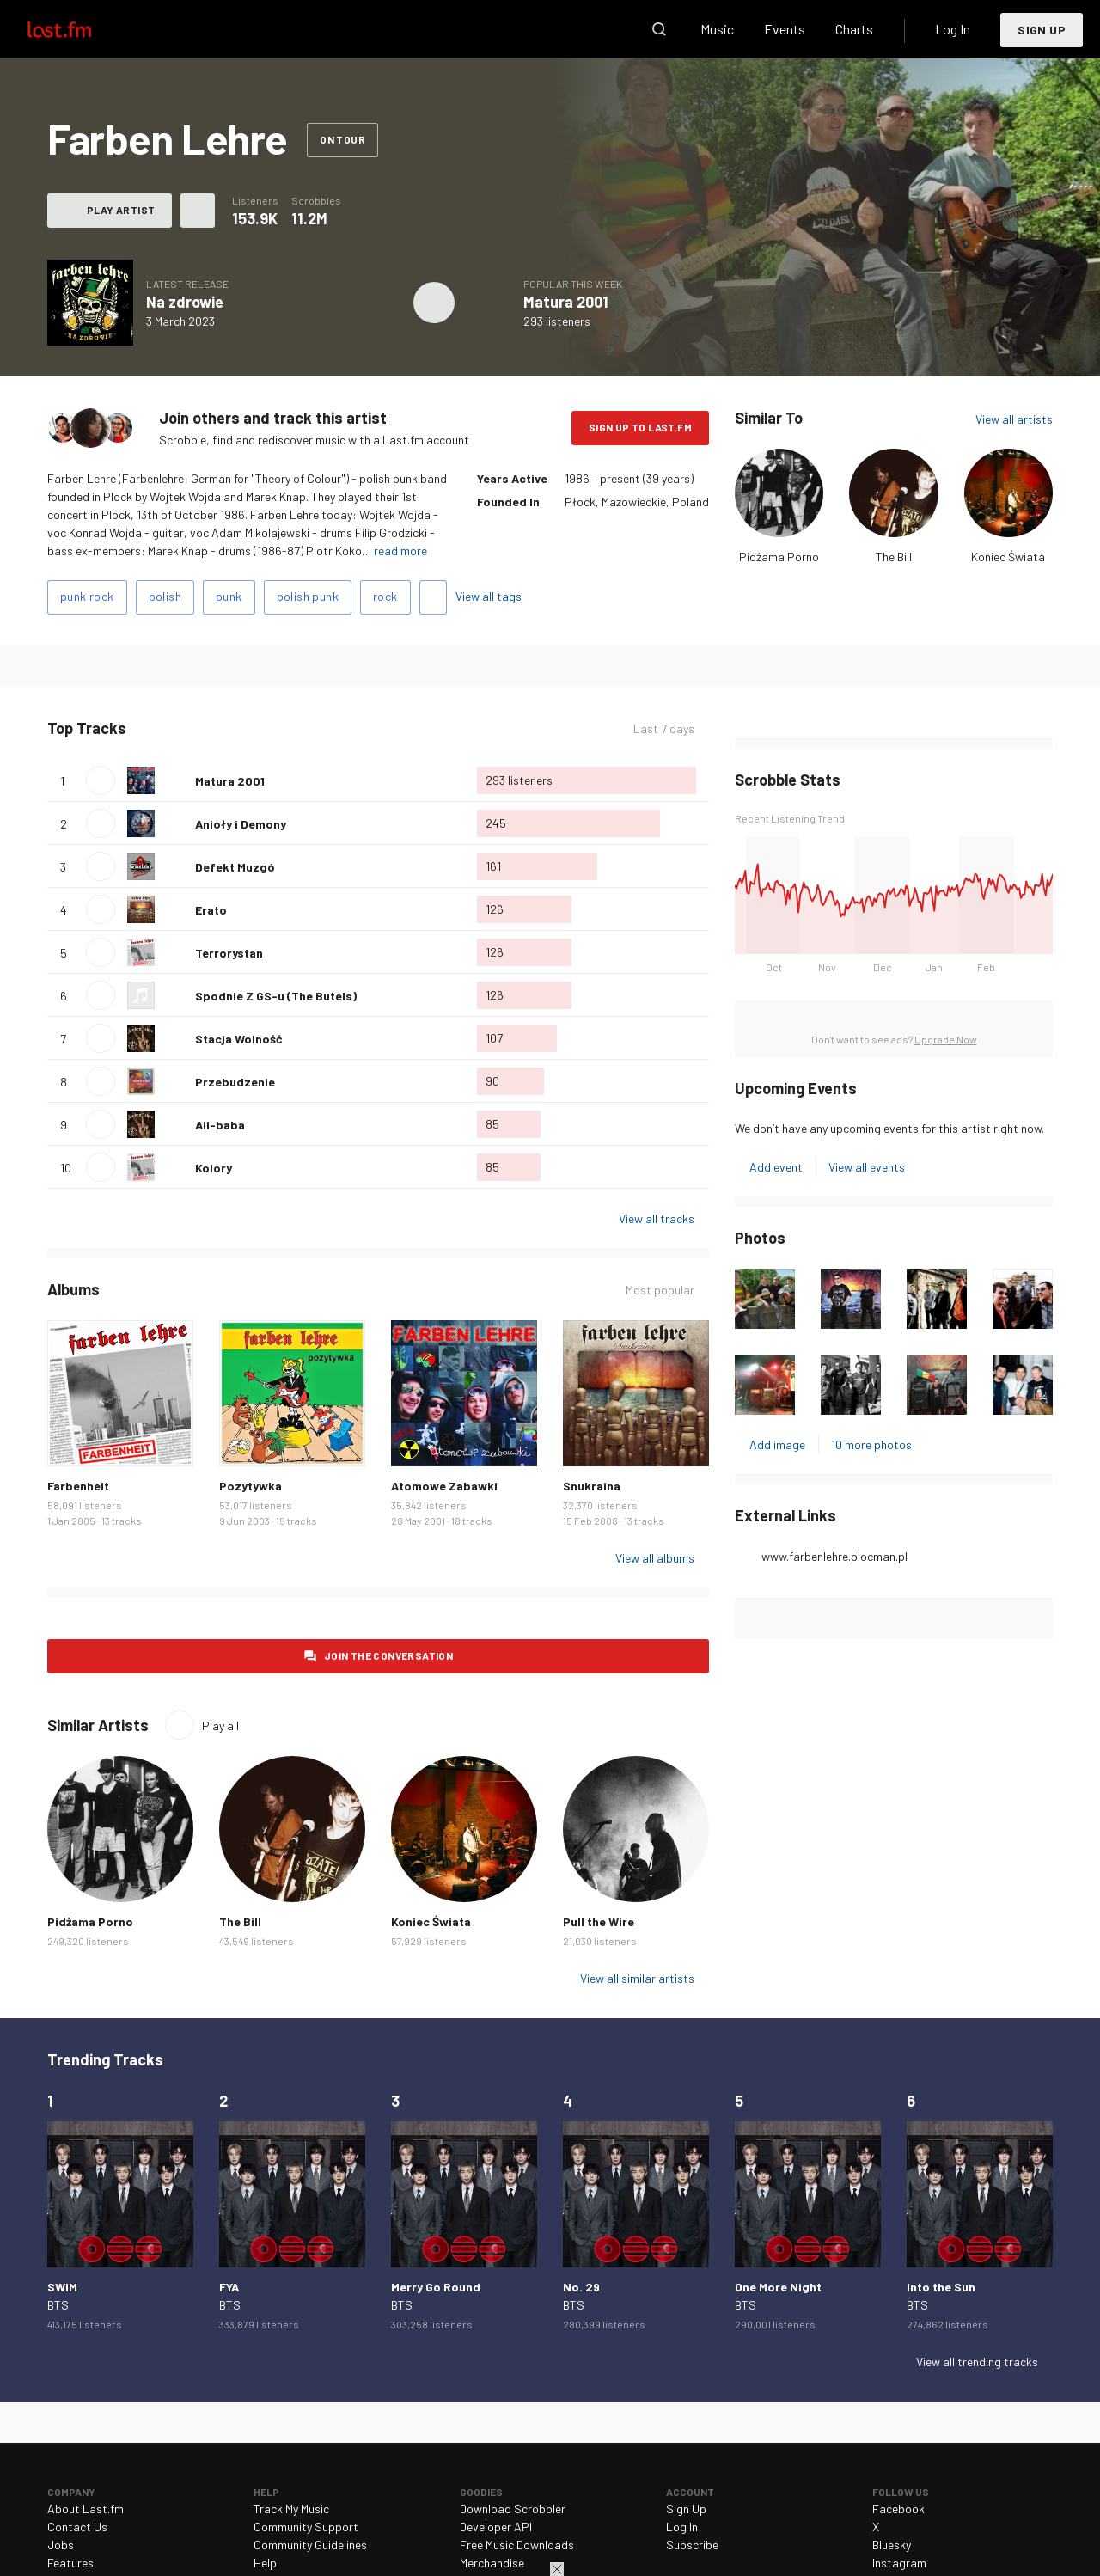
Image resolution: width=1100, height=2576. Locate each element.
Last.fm (79, 29)
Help (265, 2562)
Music (717, 29)
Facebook (898, 2508)
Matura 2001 (565, 301)
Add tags (433, 597)
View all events (866, 1167)
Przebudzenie (235, 1081)
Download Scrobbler (512, 2508)
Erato (211, 910)
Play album (434, 303)
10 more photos (871, 1444)
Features (70, 2562)
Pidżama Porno (779, 556)
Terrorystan (229, 952)
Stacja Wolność (239, 1038)
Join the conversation (388, 1655)
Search (659, 29)
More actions (197, 210)
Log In (952, 29)
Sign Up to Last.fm (640, 427)
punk (229, 596)
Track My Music (291, 2508)
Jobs (60, 2544)
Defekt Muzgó (234, 867)
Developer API (496, 2526)
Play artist (121, 210)
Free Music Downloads (517, 2544)
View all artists (1014, 419)
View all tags (488, 596)
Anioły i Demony (240, 824)
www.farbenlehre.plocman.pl (834, 1556)
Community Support (306, 2526)
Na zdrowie (184, 301)
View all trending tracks (977, 2361)
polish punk (308, 596)
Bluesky (891, 2544)
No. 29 (581, 2286)
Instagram (899, 2562)
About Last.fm (85, 2508)
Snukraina (591, 1485)
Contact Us (77, 2526)
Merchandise (492, 2562)
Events (784, 29)
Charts (854, 29)
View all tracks (656, 1218)
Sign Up (1042, 29)
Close (557, 2569)
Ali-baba (220, 1124)
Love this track (175, 780)
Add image (777, 1444)
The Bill (894, 556)
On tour (342, 139)
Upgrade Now (945, 1039)
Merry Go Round (435, 2286)
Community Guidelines (310, 2544)
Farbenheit (78, 1485)
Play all (220, 1725)
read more (400, 550)
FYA (229, 2286)
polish (165, 596)
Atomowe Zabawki (444, 1485)
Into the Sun (941, 2286)
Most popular (660, 1290)
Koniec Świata (1008, 556)
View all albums (654, 1558)
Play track (100, 780)
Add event (776, 1167)
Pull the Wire (598, 1921)
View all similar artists (637, 1978)
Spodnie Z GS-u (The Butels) (276, 995)
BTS (58, 2305)
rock (385, 596)
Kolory (213, 1167)
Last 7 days (663, 728)
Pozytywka (250, 1485)
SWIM (62, 2286)
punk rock (87, 596)
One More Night (778, 2286)
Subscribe (692, 2544)
